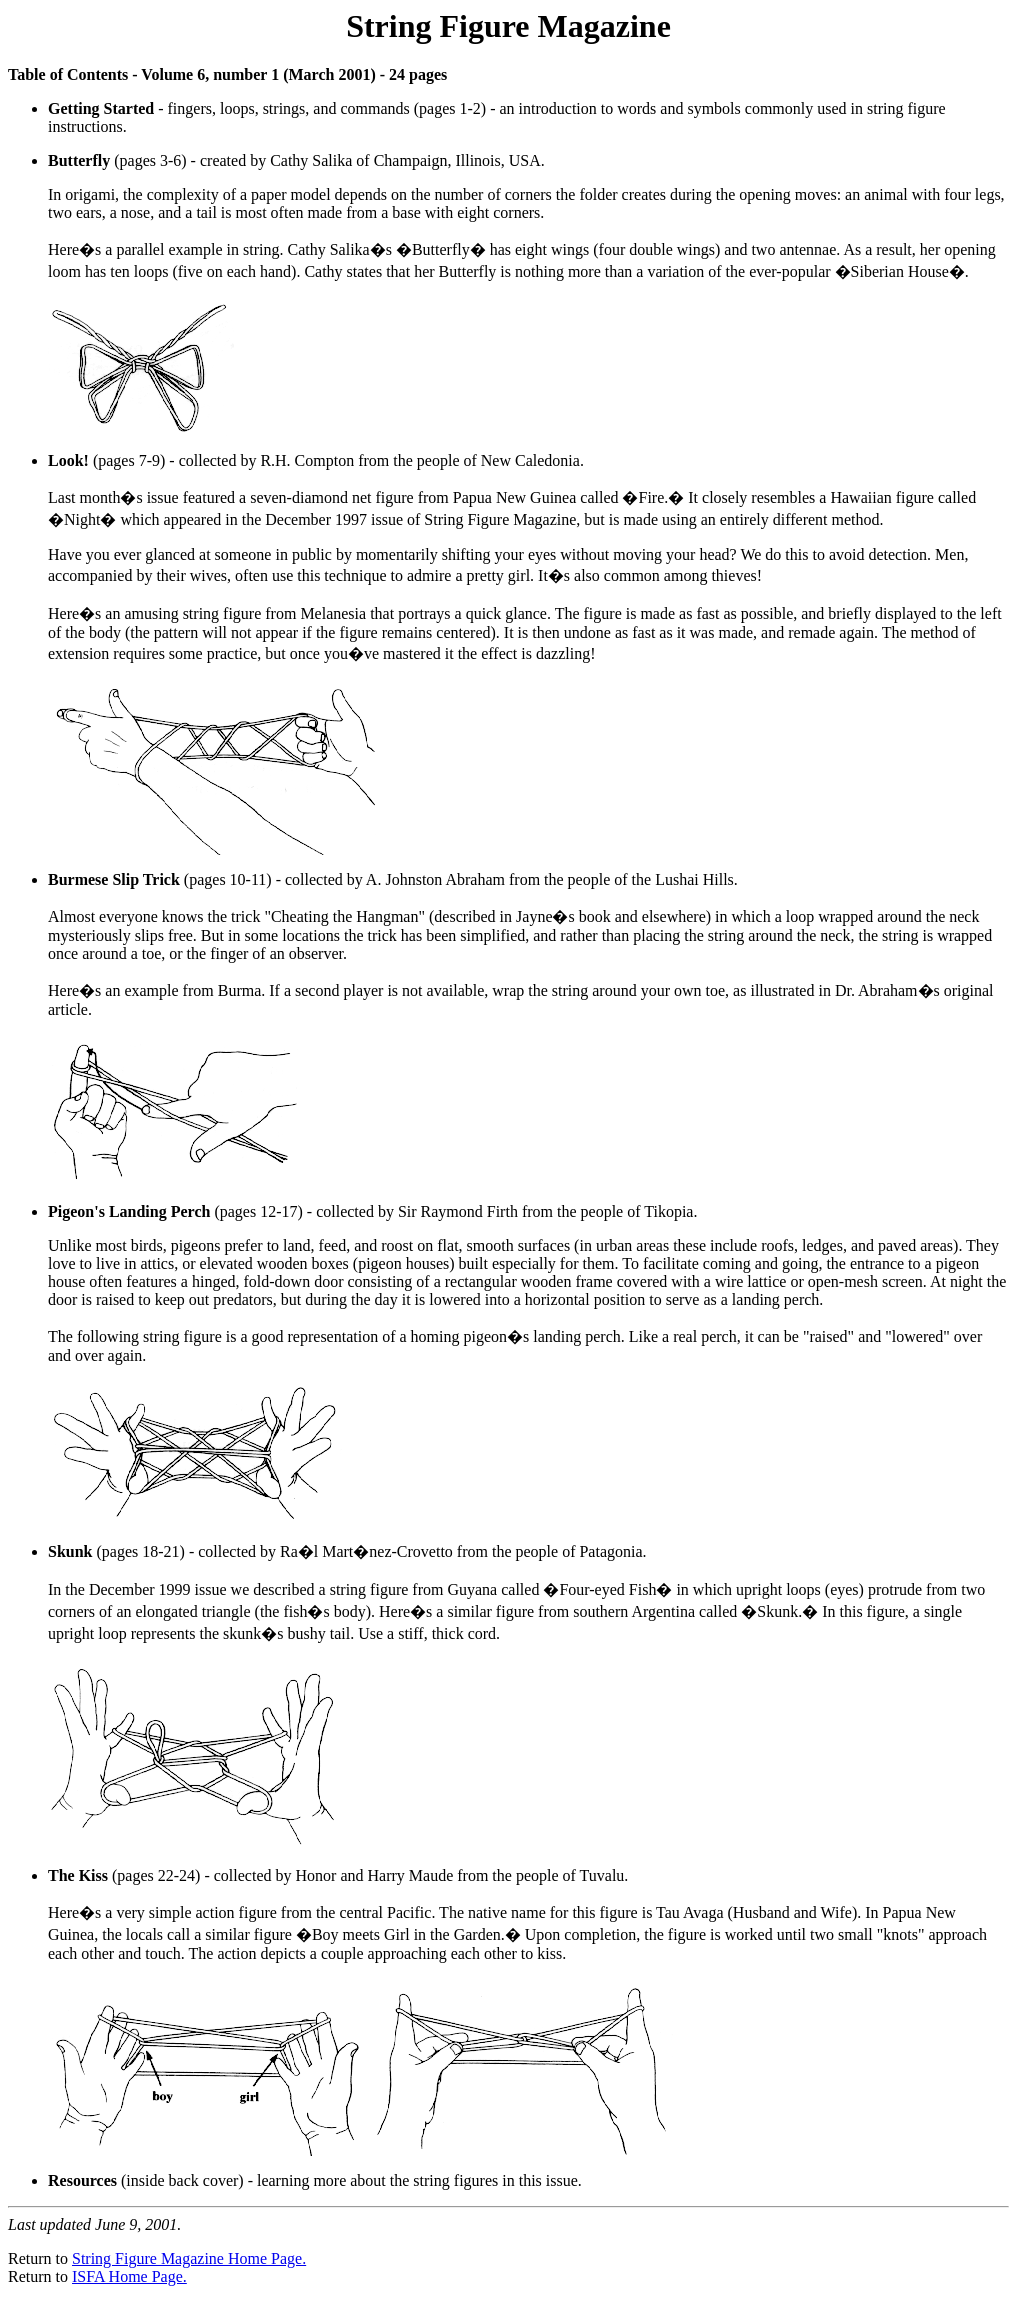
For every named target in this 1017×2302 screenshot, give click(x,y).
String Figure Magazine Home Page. (189, 2258)
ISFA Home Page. (129, 2276)
